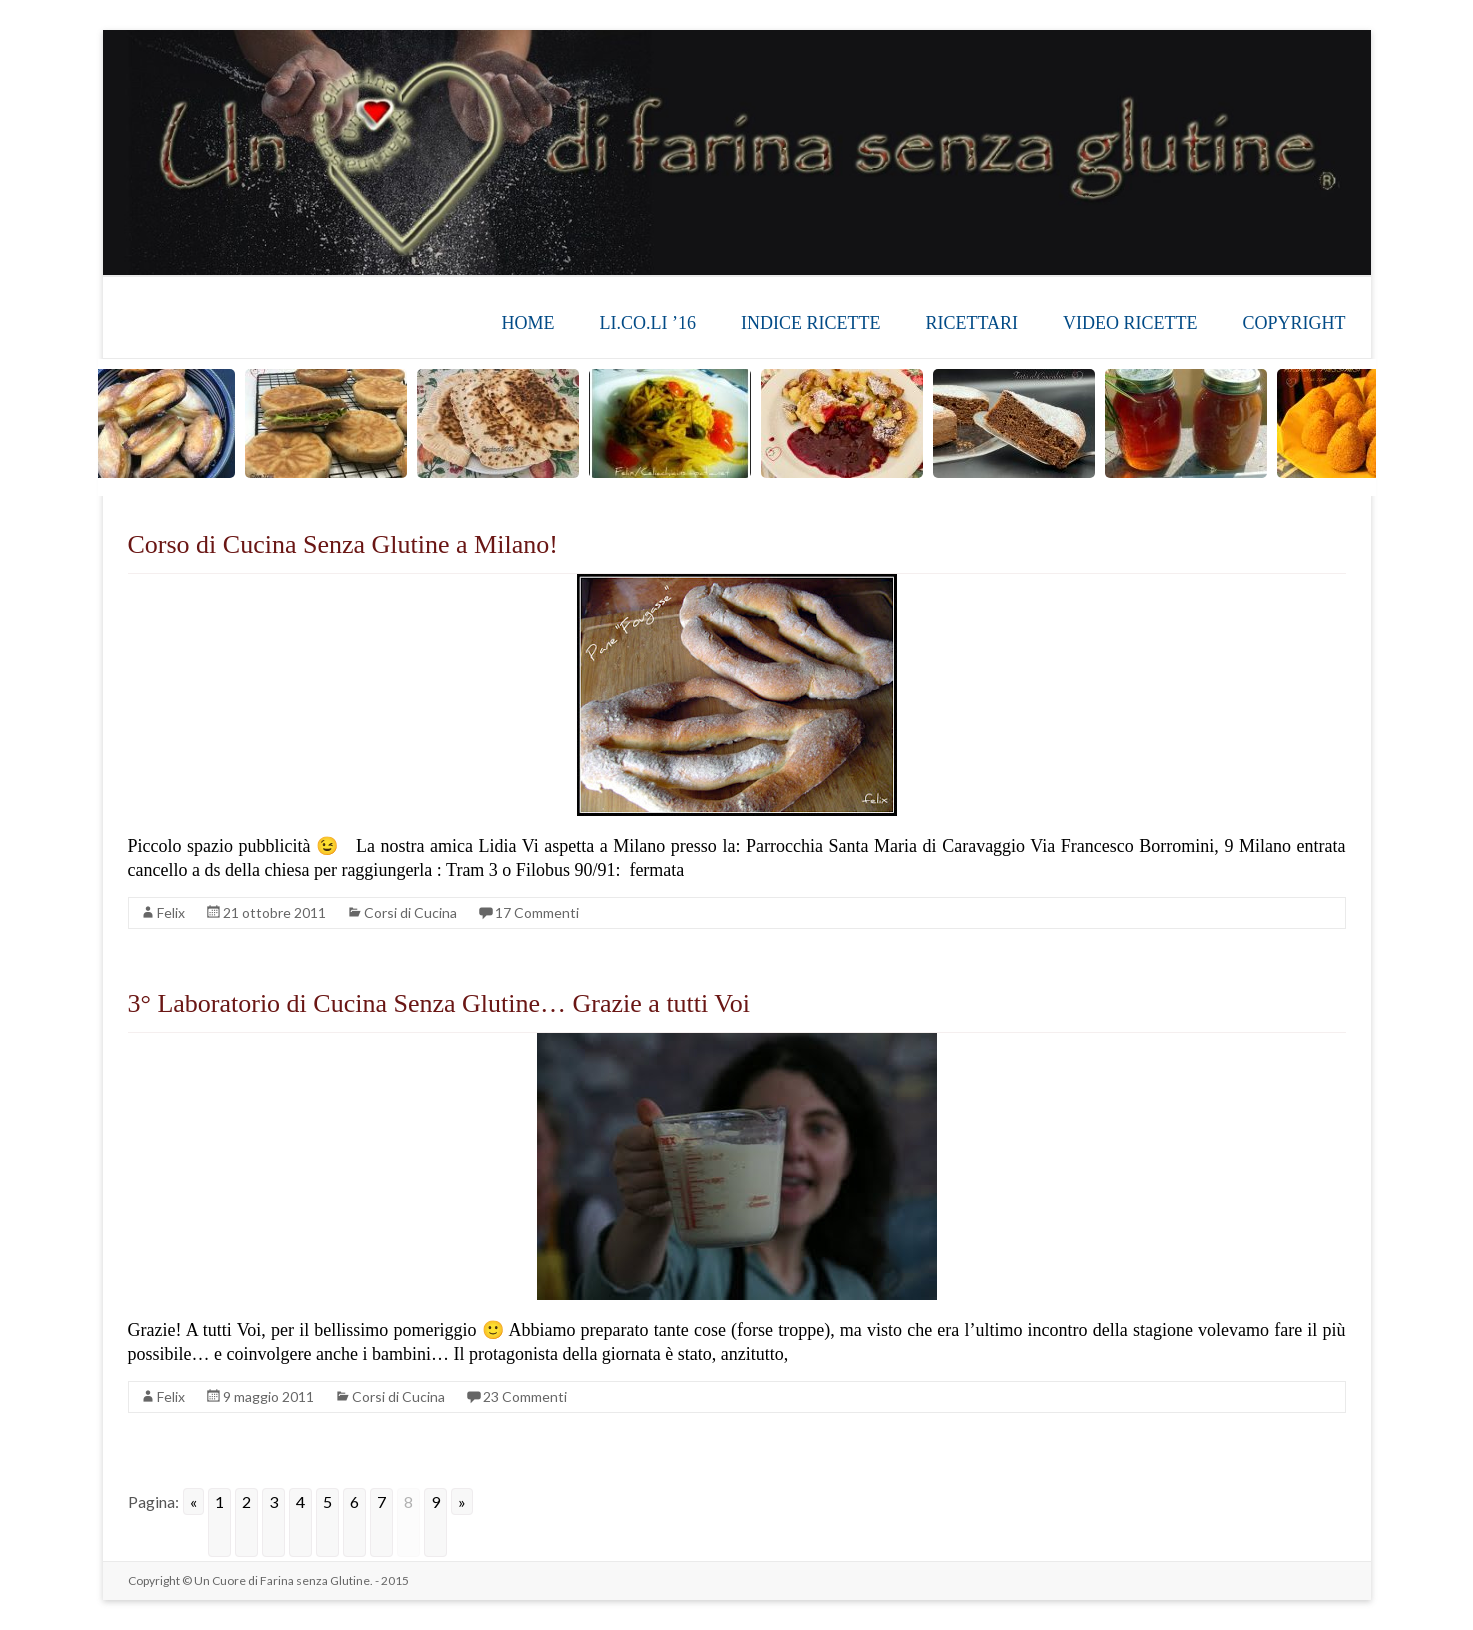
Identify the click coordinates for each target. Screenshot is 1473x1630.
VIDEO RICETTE (1130, 323)
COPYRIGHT (1293, 323)
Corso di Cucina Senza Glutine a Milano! (343, 544)
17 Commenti (537, 912)
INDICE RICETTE (810, 323)
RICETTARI (971, 323)
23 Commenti (525, 1396)
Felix (171, 912)
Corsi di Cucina (410, 912)
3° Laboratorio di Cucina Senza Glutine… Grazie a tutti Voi (439, 1003)
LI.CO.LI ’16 (647, 323)
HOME (527, 323)
